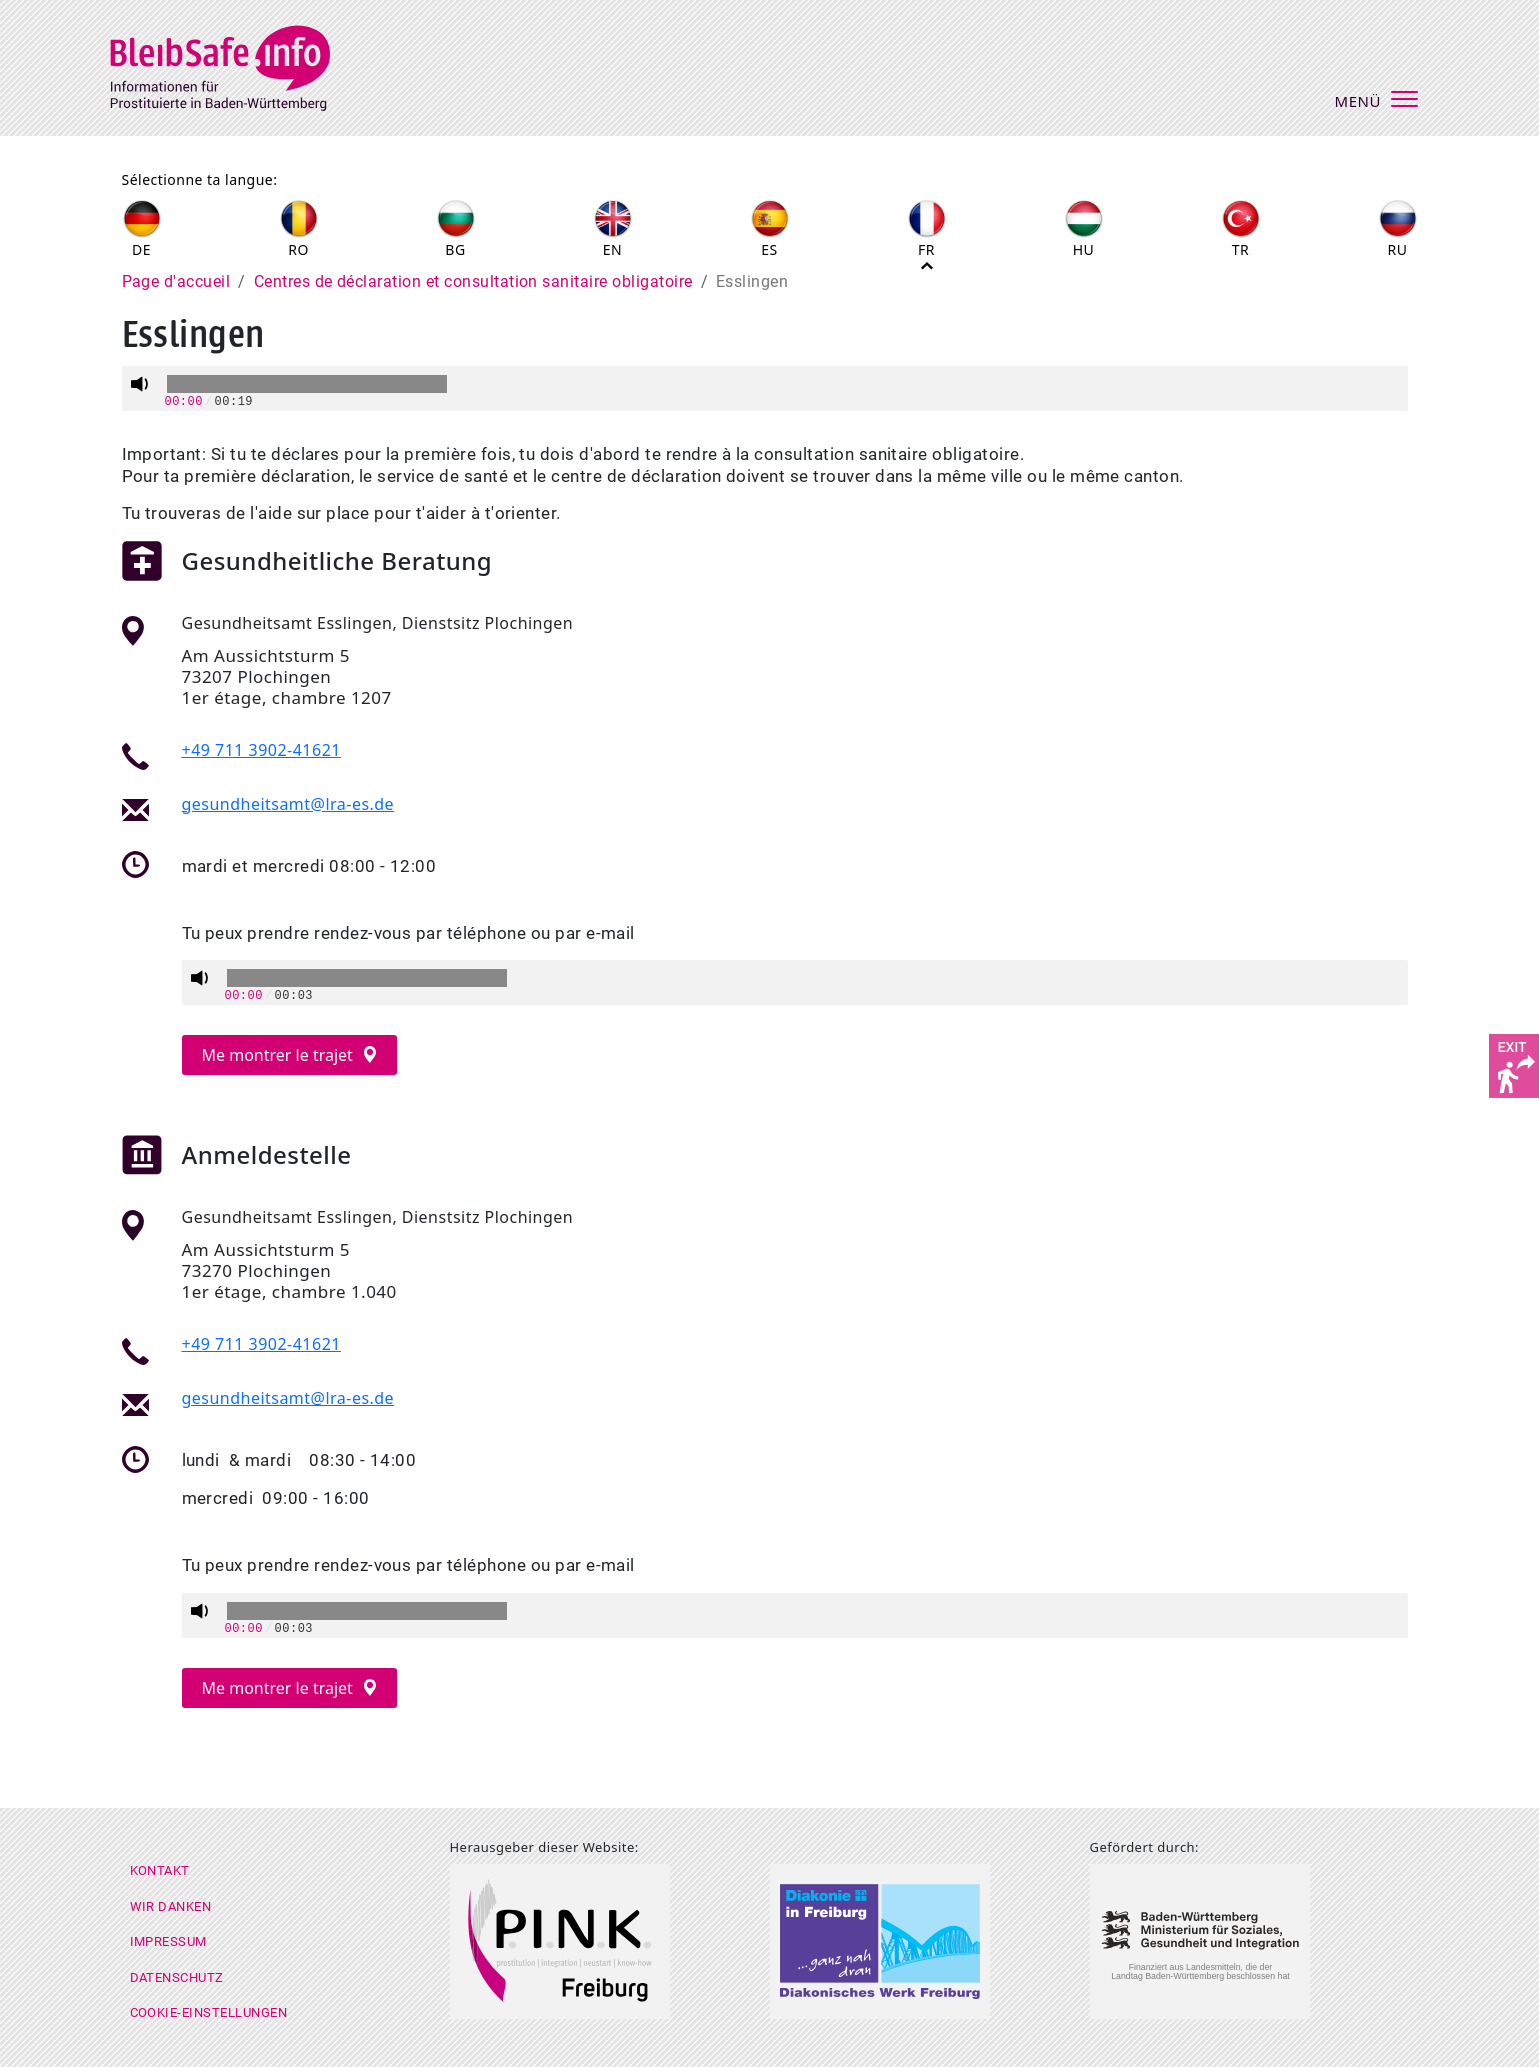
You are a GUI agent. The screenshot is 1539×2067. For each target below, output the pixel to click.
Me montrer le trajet (280, 1055)
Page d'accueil (176, 281)
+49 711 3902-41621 (261, 750)
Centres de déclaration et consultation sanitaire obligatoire (473, 281)
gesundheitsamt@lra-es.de (288, 804)
